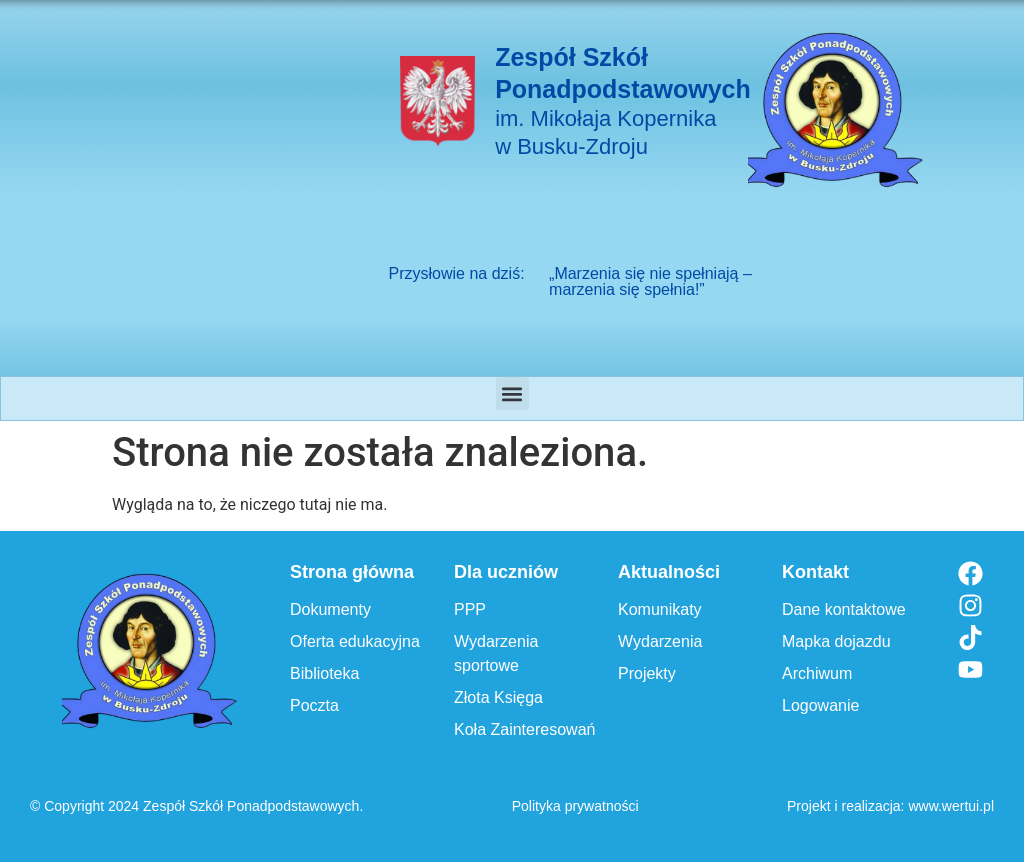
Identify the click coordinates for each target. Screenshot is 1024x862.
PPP (470, 609)
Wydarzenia (660, 641)
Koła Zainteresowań (524, 729)
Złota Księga (498, 697)
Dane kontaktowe (844, 609)
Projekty (647, 673)
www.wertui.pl (951, 806)
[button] (512, 393)
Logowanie (820, 705)
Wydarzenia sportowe (496, 653)
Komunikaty (660, 609)
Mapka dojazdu (836, 641)
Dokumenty (330, 609)
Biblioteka (324, 673)
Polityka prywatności (575, 806)
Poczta (314, 705)
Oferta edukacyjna (355, 641)
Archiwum (817, 673)
